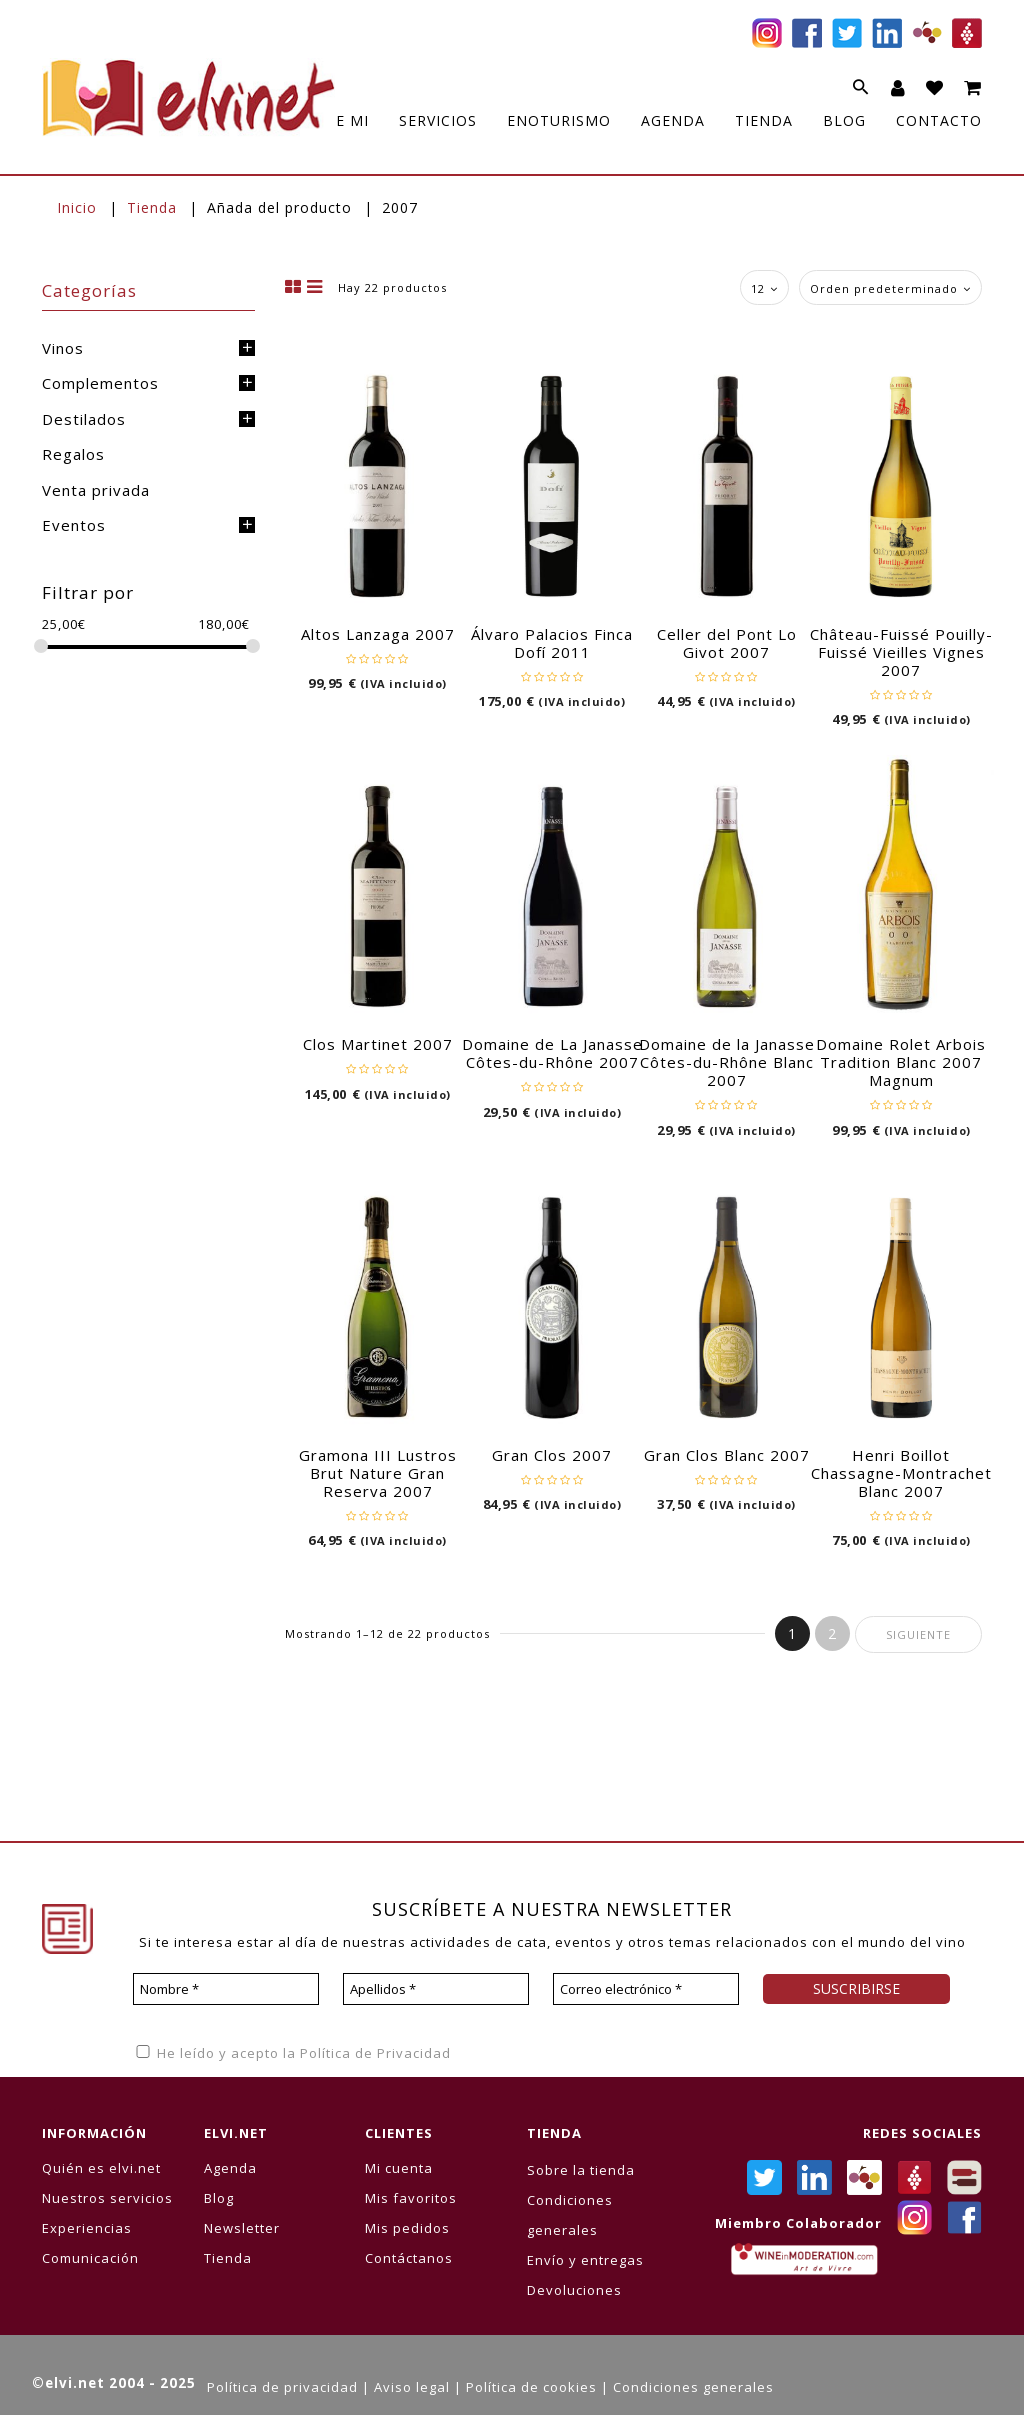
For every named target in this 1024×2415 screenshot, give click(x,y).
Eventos (74, 525)
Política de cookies (531, 2387)
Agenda (230, 2168)
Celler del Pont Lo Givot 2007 (727, 643)
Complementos (100, 383)
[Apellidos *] (436, 1989)
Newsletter (242, 2228)
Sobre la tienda (581, 2170)
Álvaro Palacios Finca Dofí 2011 (552, 643)
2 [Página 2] (832, 1633)
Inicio (77, 207)
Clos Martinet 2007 (378, 1044)
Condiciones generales (693, 2387)
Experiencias (87, 2228)
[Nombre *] (226, 1989)
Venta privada (96, 490)
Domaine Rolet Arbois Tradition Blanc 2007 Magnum (901, 1062)
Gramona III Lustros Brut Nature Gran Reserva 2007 (378, 1473)
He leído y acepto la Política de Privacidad (292, 2053)
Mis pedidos (407, 2228)
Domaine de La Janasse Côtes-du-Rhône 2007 (552, 1053)
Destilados (84, 419)
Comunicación (90, 2258)
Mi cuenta (399, 2168)
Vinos (63, 348)
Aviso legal (412, 2387)
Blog (219, 2198)
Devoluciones (574, 2290)
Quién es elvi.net (101, 2168)
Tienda (152, 207)
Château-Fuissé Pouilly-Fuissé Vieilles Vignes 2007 (901, 652)
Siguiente (918, 1634)
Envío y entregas (585, 2260)
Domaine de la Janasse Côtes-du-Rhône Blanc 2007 (727, 1062)
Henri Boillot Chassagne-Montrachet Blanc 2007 (901, 1473)
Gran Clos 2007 (552, 1455)
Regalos (73, 454)
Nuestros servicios (107, 2198)
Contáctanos (409, 2258)
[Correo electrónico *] (646, 1989)
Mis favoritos (411, 2198)
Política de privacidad (282, 2387)
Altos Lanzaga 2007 (378, 634)
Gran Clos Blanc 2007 (727, 1455)
